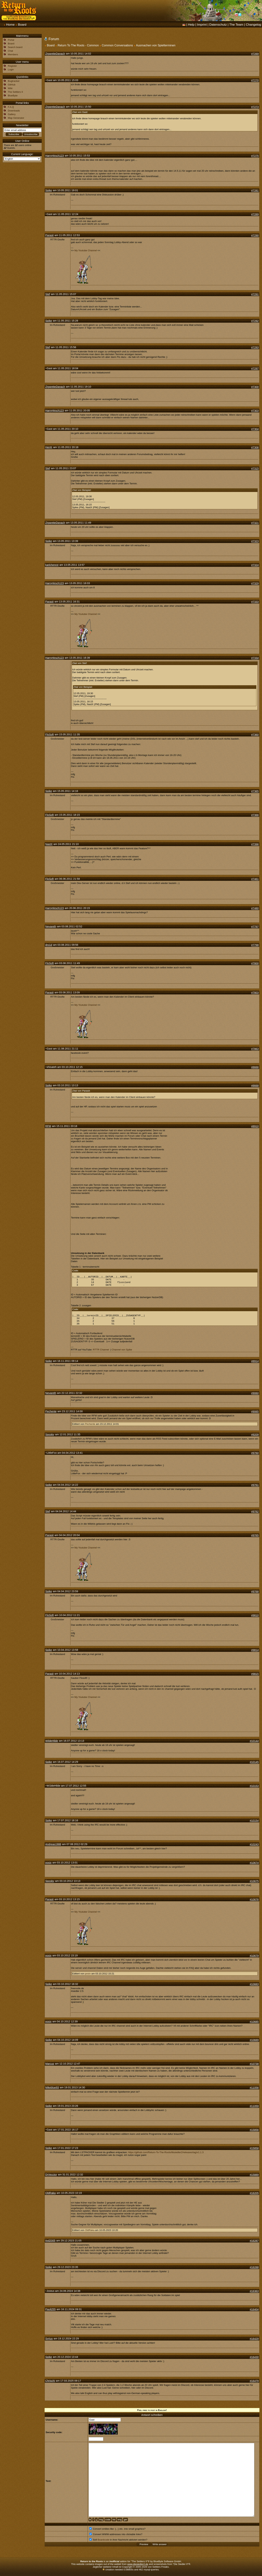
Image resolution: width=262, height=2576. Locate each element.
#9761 (255, 1485)
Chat (10, 50)
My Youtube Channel (85, 250)
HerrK (48, 447)
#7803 (255, 992)
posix (48, 1862)
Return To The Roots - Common (78, 45)
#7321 (255, 522)
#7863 (255, 1048)
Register (12, 66)
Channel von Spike (122, 1349)
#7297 (255, 368)
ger (125, 2519)
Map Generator (16, 118)
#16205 (254, 2193)
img (101, 2519)
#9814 (255, 1650)
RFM (48, 1126)
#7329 (255, 583)
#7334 (255, 657)
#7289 (255, 214)
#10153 (254, 1785)
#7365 (255, 791)
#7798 (255, 945)
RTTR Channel (101, 1349)
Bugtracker (13, 81)
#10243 (254, 1844)
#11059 (254, 2106)
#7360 (255, 734)
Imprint (202, 24)
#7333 (255, 601)
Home (10, 24)
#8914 (255, 1361)
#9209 (255, 1434)
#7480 (255, 908)
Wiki (10, 88)
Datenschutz (218, 24)
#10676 (254, 1899)
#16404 (254, 2309)
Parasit (49, 235)
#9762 (255, 1511)
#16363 (254, 2291)
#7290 (255, 235)
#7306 (255, 447)
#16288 (254, 2267)
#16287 (254, 2240)
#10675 (254, 1881)
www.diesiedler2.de (137, 2564)
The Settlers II (15, 92)
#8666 (255, 1067)
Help (191, 24)
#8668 (255, 1085)
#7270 (255, 80)
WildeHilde (51, 1740)
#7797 (255, 926)
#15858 (254, 2148)
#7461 (255, 879)
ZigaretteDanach (55, 53)
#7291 (255, 294)
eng (120, 2519)
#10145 (254, 1762)
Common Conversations (117, 45)
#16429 (254, 2338)
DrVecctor (51, 2174)
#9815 (255, 1673)
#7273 (255, 106)
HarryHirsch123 (54, 155)
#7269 (255, 53)
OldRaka (50, 2192)
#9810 (255, 1615)
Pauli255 (50, 2309)
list (113, 2519)
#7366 (255, 815)
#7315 (255, 468)
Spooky (49, 1434)
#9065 (255, 1411)
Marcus (49, 2063)
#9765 (255, 1535)
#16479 (254, 2380)
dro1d (48, 944)
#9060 (255, 1393)
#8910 (255, 1126)
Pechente (51, 1411)
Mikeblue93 (52, 2087)
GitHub (11, 84)
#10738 (254, 2063)
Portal (11, 40)
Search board (15, 47)
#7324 (255, 565)
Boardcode (103, 2539)
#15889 (254, 2174)
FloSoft (49, 734)
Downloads (14, 110)
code (107, 2519)
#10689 (254, 2040)
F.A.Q (11, 107)
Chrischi (50, 2380)
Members (13, 54)
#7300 (255, 386)
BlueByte (12, 95)
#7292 (255, 320)
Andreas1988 (53, 1844)
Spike (48, 190)
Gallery (11, 114)
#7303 (255, 410)
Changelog (253, 24)
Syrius (49, 2338)
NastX (49, 844)
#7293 (255, 347)
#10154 (254, 1820)
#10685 (254, 2021)
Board (22, 24)
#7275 (255, 155)
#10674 (254, 1862)
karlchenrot (52, 564)
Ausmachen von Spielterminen (155, 45)
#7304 (255, 429)
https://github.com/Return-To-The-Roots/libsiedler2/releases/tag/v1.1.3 (165, 2152)
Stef (47, 294)
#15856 (254, 2129)
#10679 (254, 1955)
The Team (236, 24)
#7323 (255, 541)
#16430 (254, 2357)
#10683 (254, 1984)
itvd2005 (50, 2240)
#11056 (254, 2087)
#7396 (255, 844)
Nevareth (50, 926)
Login (11, 69)
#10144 (254, 1741)
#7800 (255, 963)
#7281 (255, 190)
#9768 (255, 1591)
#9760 (255, 1453)
